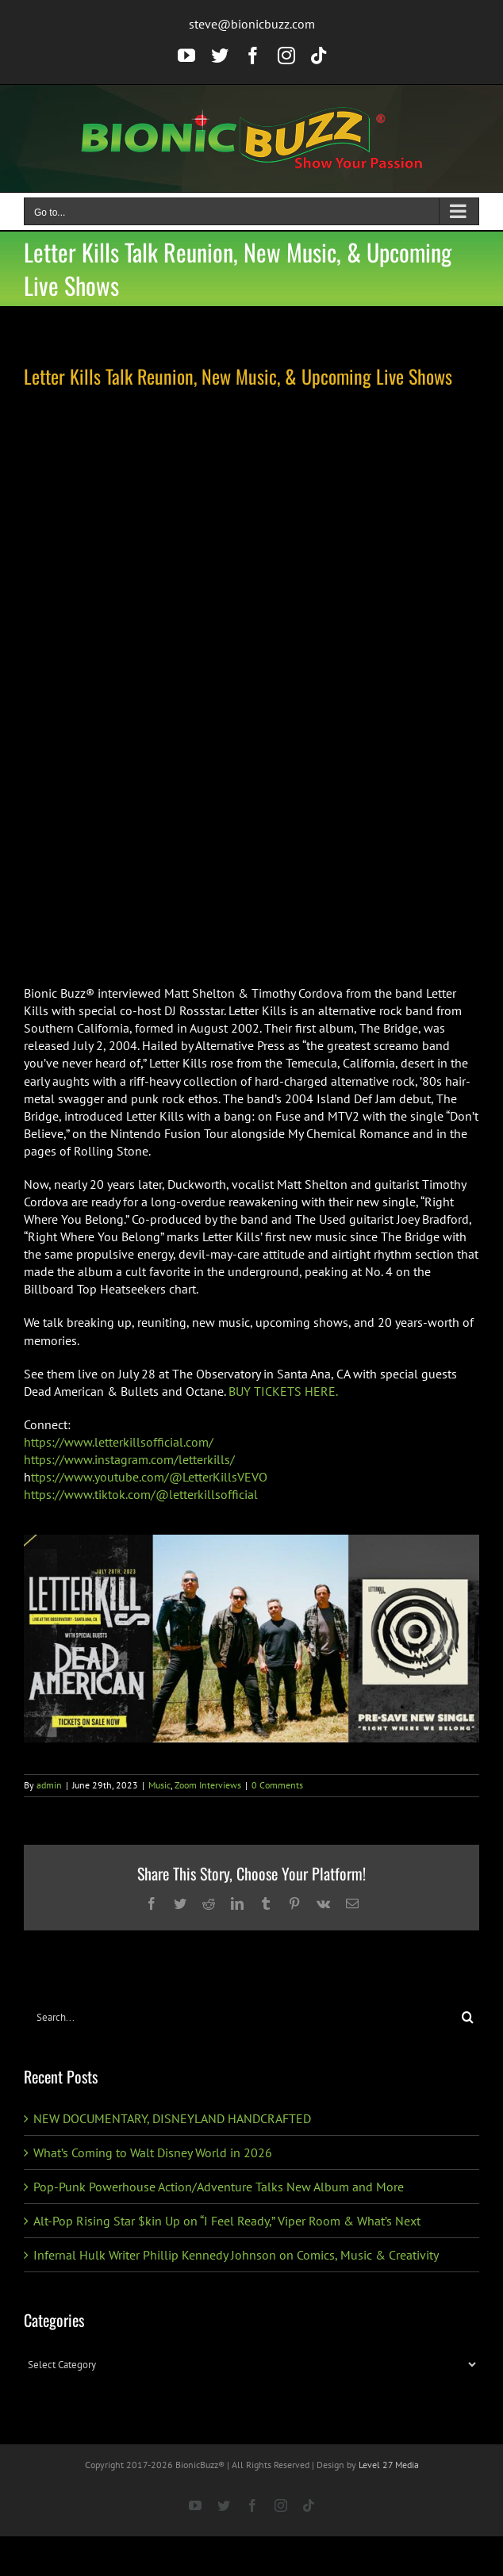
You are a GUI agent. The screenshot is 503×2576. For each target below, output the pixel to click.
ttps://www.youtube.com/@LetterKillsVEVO (149, 1477)
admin (49, 1785)
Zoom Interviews (208, 1785)
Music (159, 1785)
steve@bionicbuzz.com (252, 24)
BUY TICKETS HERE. (283, 1391)
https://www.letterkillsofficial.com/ (118, 1442)
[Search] (467, 2017)
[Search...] (240, 2017)
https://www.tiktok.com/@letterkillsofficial (141, 1494)
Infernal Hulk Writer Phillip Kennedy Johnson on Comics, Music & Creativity (236, 2255)
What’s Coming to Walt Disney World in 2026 (153, 2152)
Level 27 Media (389, 2465)
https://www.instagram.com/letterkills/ (129, 1459)
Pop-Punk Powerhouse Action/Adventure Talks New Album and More (218, 2187)
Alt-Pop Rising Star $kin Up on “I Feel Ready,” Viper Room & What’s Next (226, 2221)
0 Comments (277, 1785)
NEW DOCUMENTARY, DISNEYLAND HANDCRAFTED (172, 2118)
